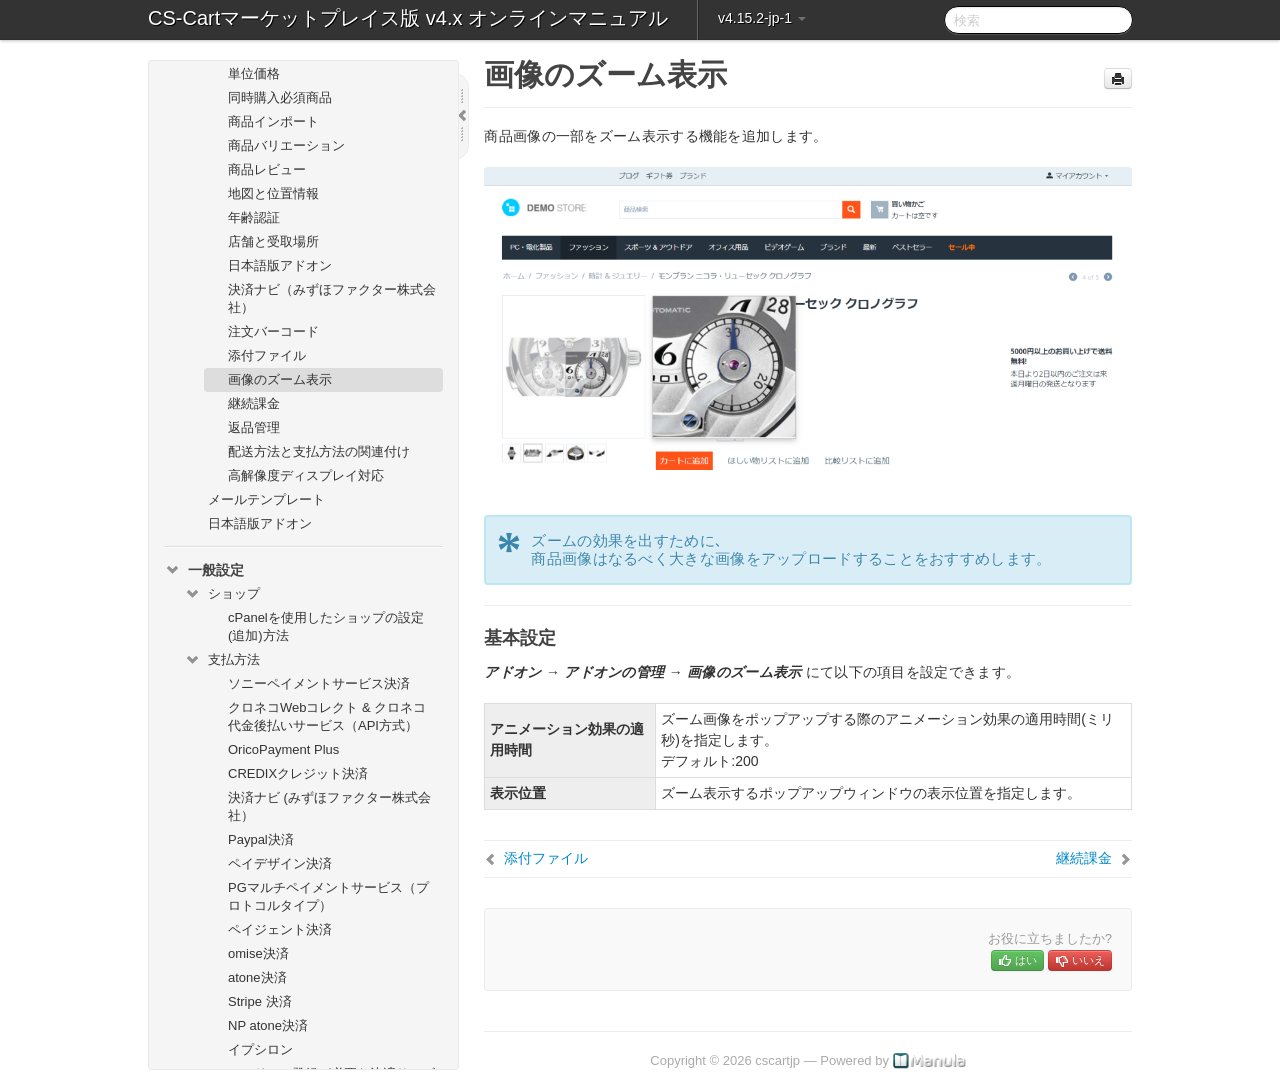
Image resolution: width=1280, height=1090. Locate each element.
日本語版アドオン (280, 265)
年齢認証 (254, 217)
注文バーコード (273, 331)
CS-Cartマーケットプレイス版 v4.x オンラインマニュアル (408, 18)
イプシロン (260, 1049)
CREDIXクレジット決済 (298, 773)
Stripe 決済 (260, 1001)
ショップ (222, 594)
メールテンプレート (266, 499)
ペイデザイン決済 (280, 863)
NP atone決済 (268, 1025)
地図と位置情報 (273, 193)
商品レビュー (267, 169)
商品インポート (273, 121)
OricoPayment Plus (283, 749)
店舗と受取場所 (273, 241)
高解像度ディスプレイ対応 (306, 475)
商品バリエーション (286, 145)
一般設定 (204, 570)
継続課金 (254, 403)
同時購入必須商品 (280, 97)
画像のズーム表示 (280, 379)
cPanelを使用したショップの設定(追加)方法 (326, 626)
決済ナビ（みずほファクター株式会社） (332, 298)
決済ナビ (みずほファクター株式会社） (329, 806)
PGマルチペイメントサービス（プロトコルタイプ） (328, 896)
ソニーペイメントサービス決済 (319, 683)
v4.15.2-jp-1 (762, 18)
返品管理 (254, 427)
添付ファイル (267, 355)
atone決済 (257, 977)
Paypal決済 (261, 839)
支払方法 (222, 660)
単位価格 (254, 73)
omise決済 (258, 953)
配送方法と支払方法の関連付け (319, 451)
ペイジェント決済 (280, 929)
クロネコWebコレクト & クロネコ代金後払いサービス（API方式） (327, 716)
